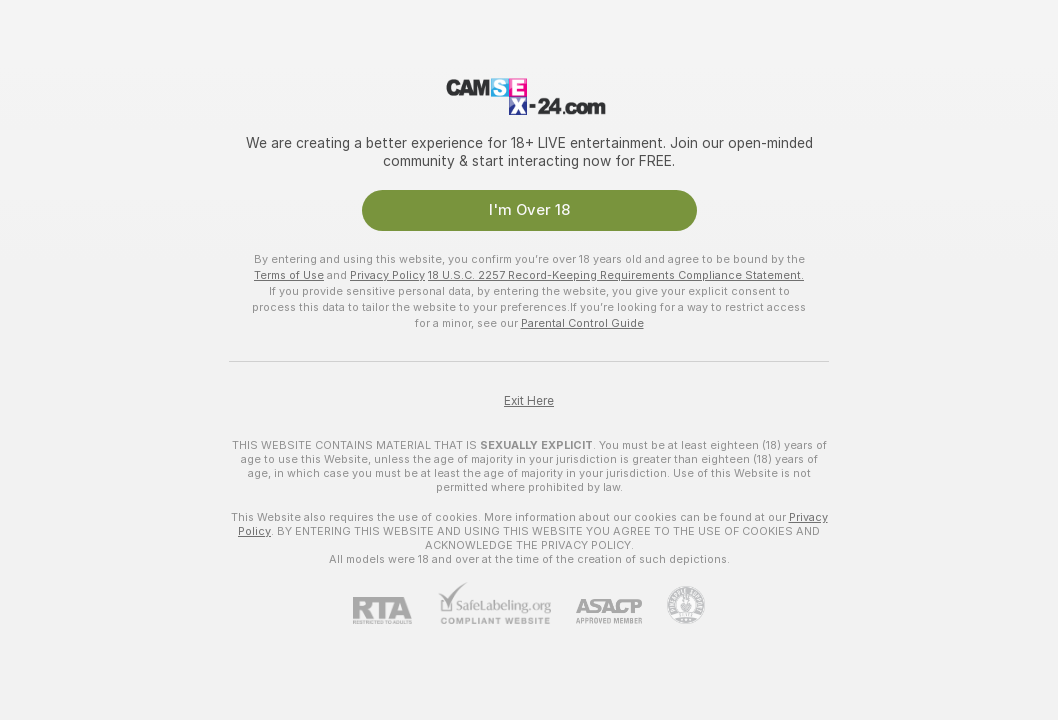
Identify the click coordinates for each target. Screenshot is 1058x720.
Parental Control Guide (582, 323)
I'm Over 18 (529, 210)
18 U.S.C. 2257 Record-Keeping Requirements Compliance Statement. (616, 275)
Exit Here (529, 401)
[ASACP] (596, 611)
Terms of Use (289, 275)
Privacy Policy (387, 275)
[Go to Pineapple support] (673, 605)
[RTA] (395, 610)
